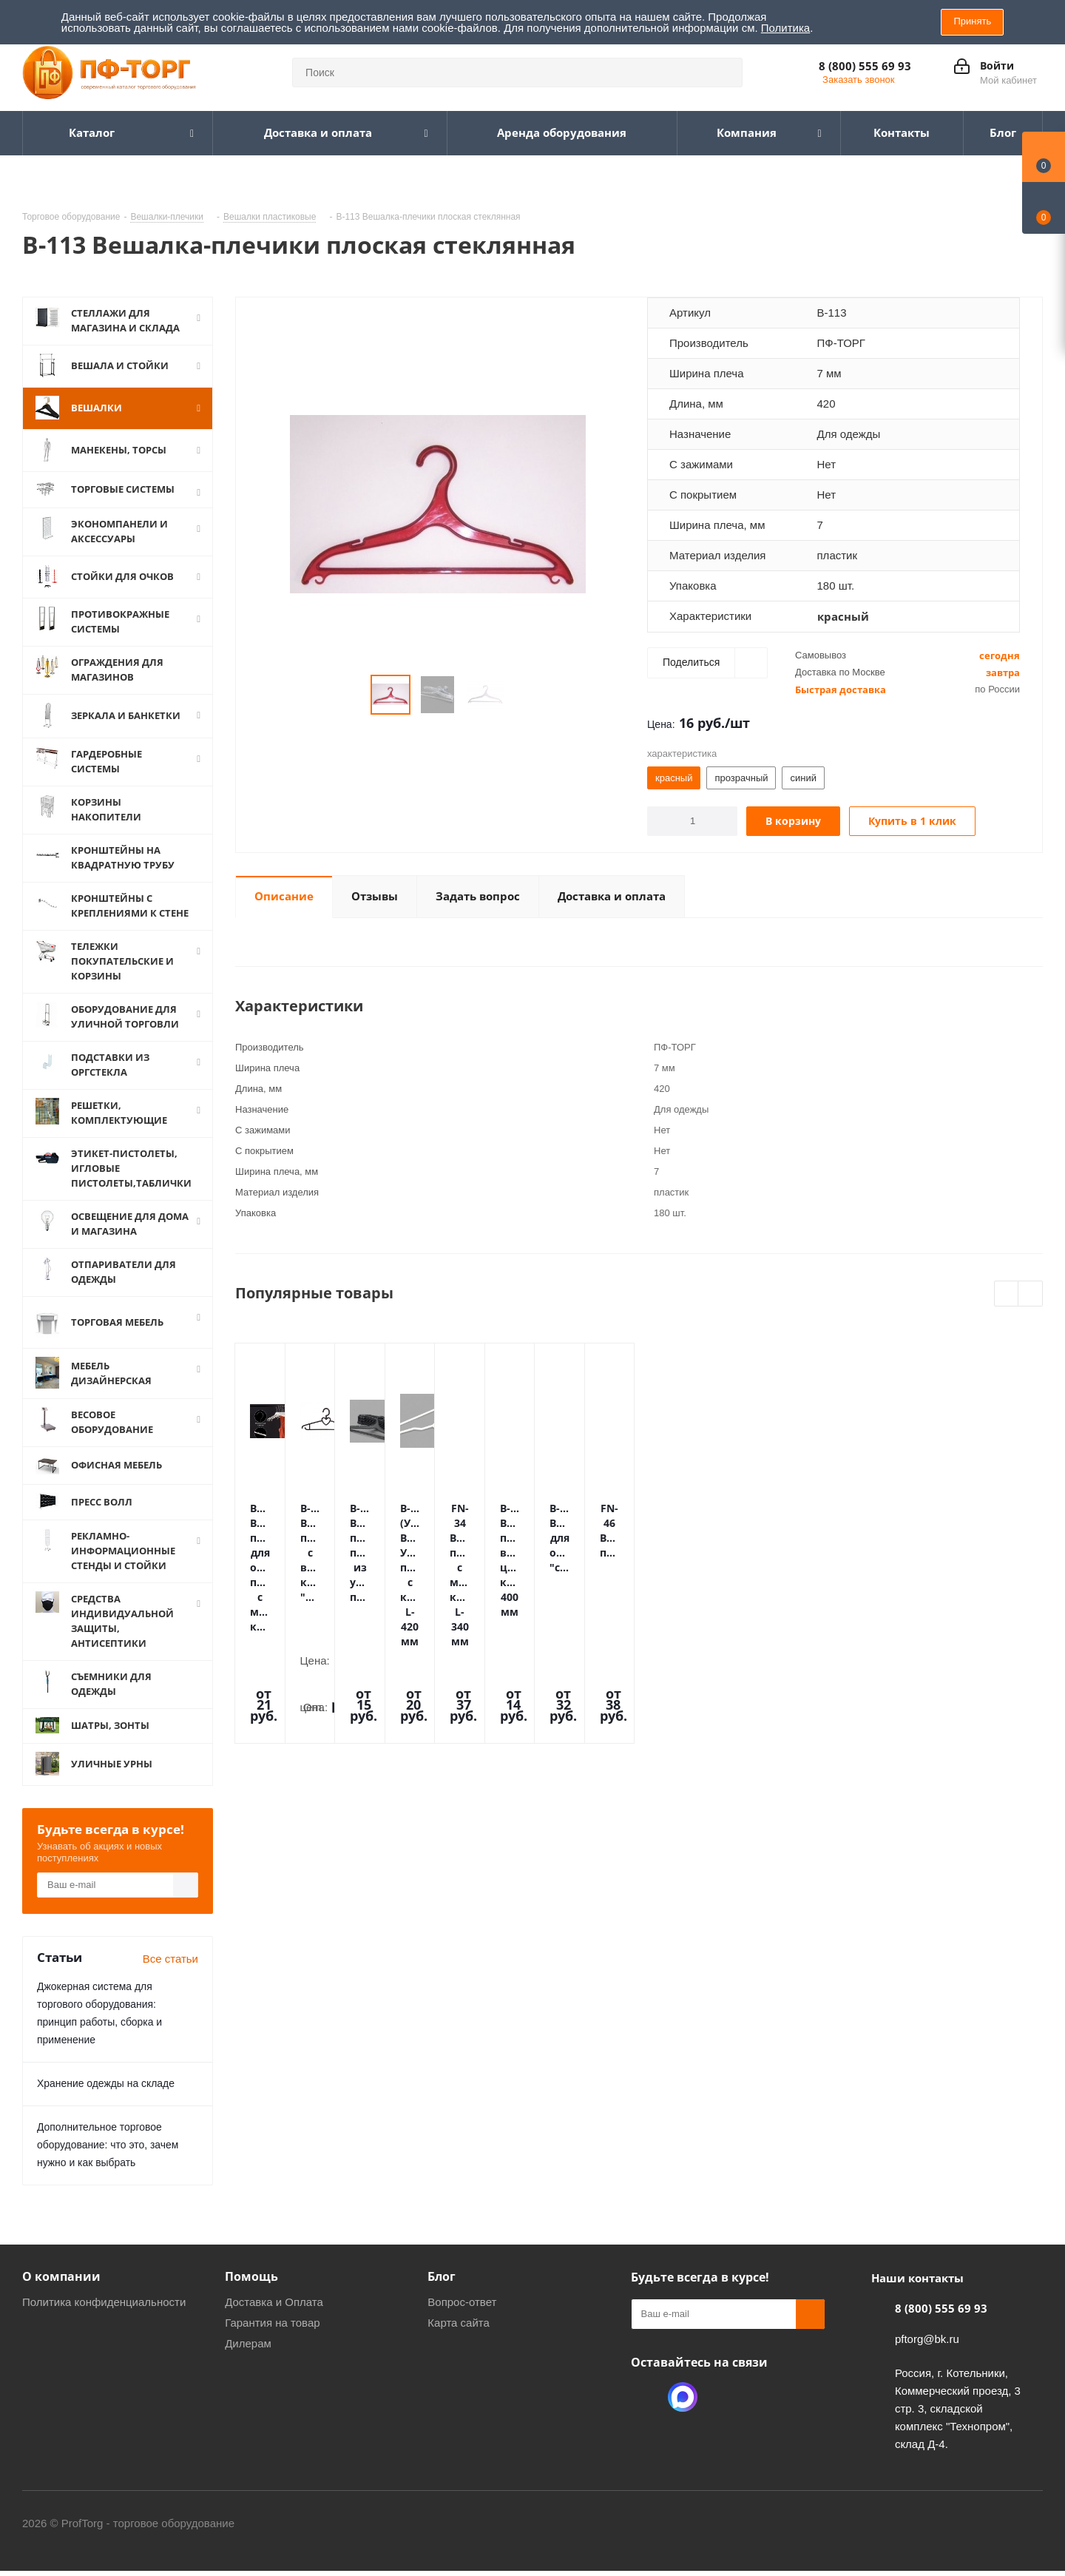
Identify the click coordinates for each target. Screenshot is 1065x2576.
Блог (441, 2295)
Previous (1007, 1294)
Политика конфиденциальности (104, 2320)
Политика (785, 27)
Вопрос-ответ (461, 2320)
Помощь (251, 2295)
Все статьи (170, 1977)
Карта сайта (458, 2341)
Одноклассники (645, 2415)
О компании (61, 2295)
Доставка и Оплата (274, 2320)
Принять (972, 21)
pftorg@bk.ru (927, 2357)
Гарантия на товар (272, 2341)
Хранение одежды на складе (106, 2102)
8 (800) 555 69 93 (865, 66)
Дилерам (248, 2362)
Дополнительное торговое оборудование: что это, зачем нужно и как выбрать (107, 2163)
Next (1030, 1294)
